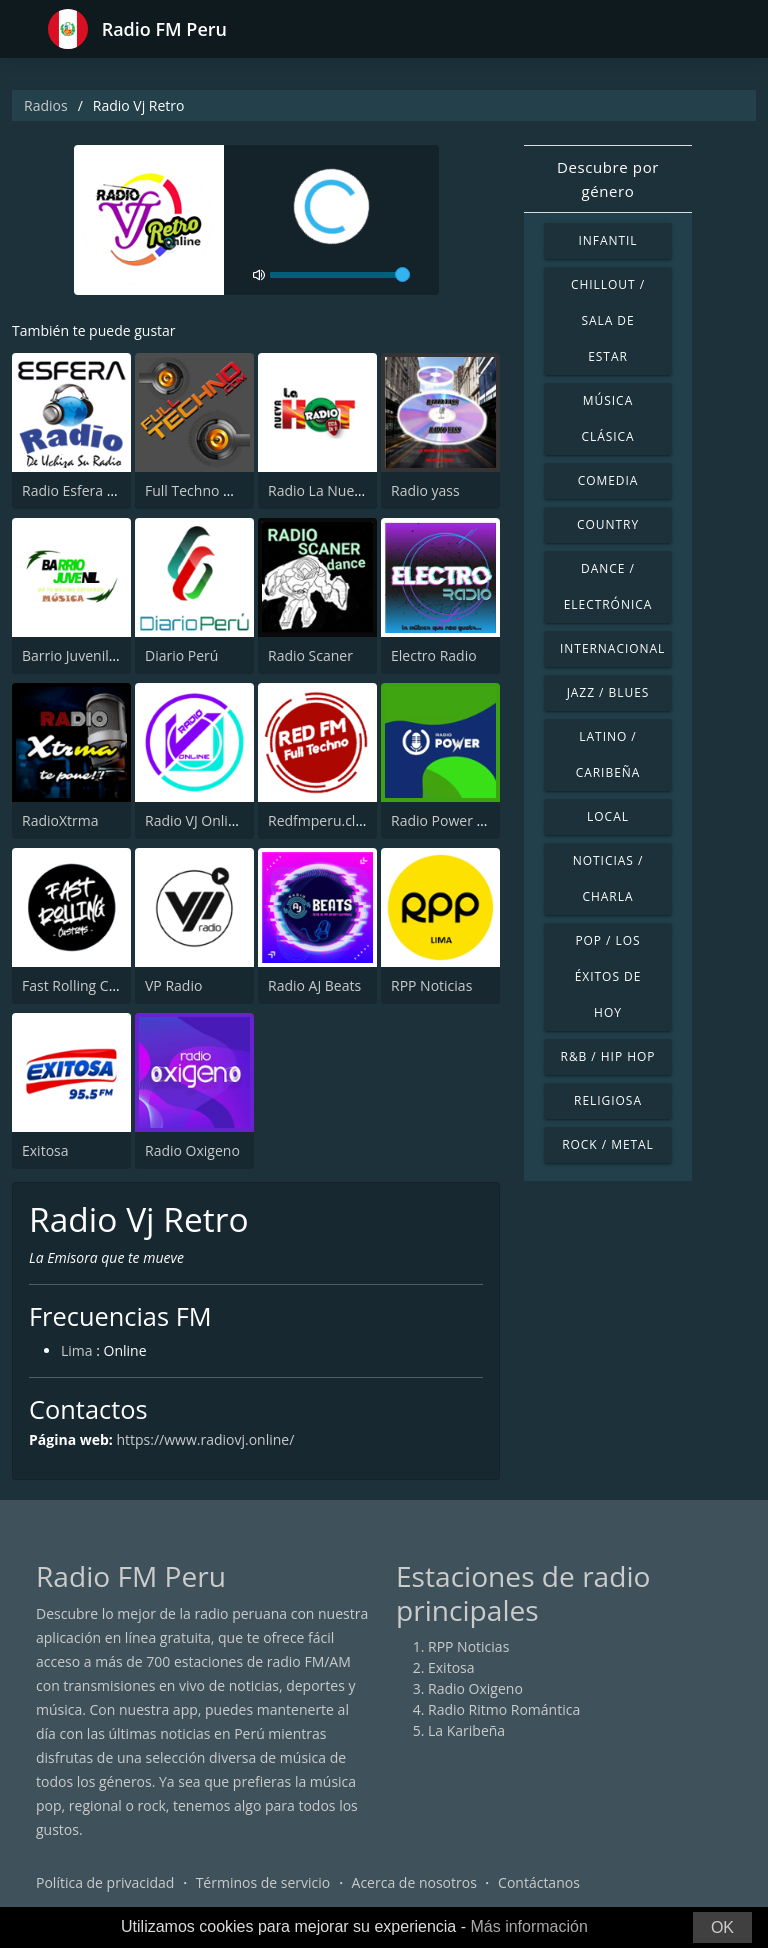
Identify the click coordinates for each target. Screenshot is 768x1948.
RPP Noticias (431, 985)
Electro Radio (434, 655)
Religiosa (608, 1100)
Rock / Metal (608, 1144)
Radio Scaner (310, 655)
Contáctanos (539, 1882)
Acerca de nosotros (414, 1882)
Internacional (612, 648)
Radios (46, 105)
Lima (77, 1350)
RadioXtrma (60, 820)
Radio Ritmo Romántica (504, 1709)
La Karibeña (466, 1730)
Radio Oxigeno (192, 1150)
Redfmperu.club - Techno (350, 820)
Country (608, 524)
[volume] (340, 275)
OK (722, 1927)
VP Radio (173, 985)
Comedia (608, 480)
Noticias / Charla (608, 878)
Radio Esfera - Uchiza (90, 490)
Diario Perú (181, 655)
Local (608, 816)
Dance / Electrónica (608, 586)
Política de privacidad (105, 1882)
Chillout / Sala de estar (608, 320)
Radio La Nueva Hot (332, 490)
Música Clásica (607, 418)
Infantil (607, 240)
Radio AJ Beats (314, 985)
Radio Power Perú (449, 820)
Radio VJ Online (194, 820)
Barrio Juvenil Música (90, 655)
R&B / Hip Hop (608, 1056)
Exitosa (45, 1150)
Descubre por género (608, 179)
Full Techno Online (205, 490)
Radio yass (425, 490)
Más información (528, 1926)
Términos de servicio (263, 1882)
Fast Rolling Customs (89, 985)
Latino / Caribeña (608, 754)
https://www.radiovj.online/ (205, 1439)
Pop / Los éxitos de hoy (608, 976)
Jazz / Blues (608, 692)
